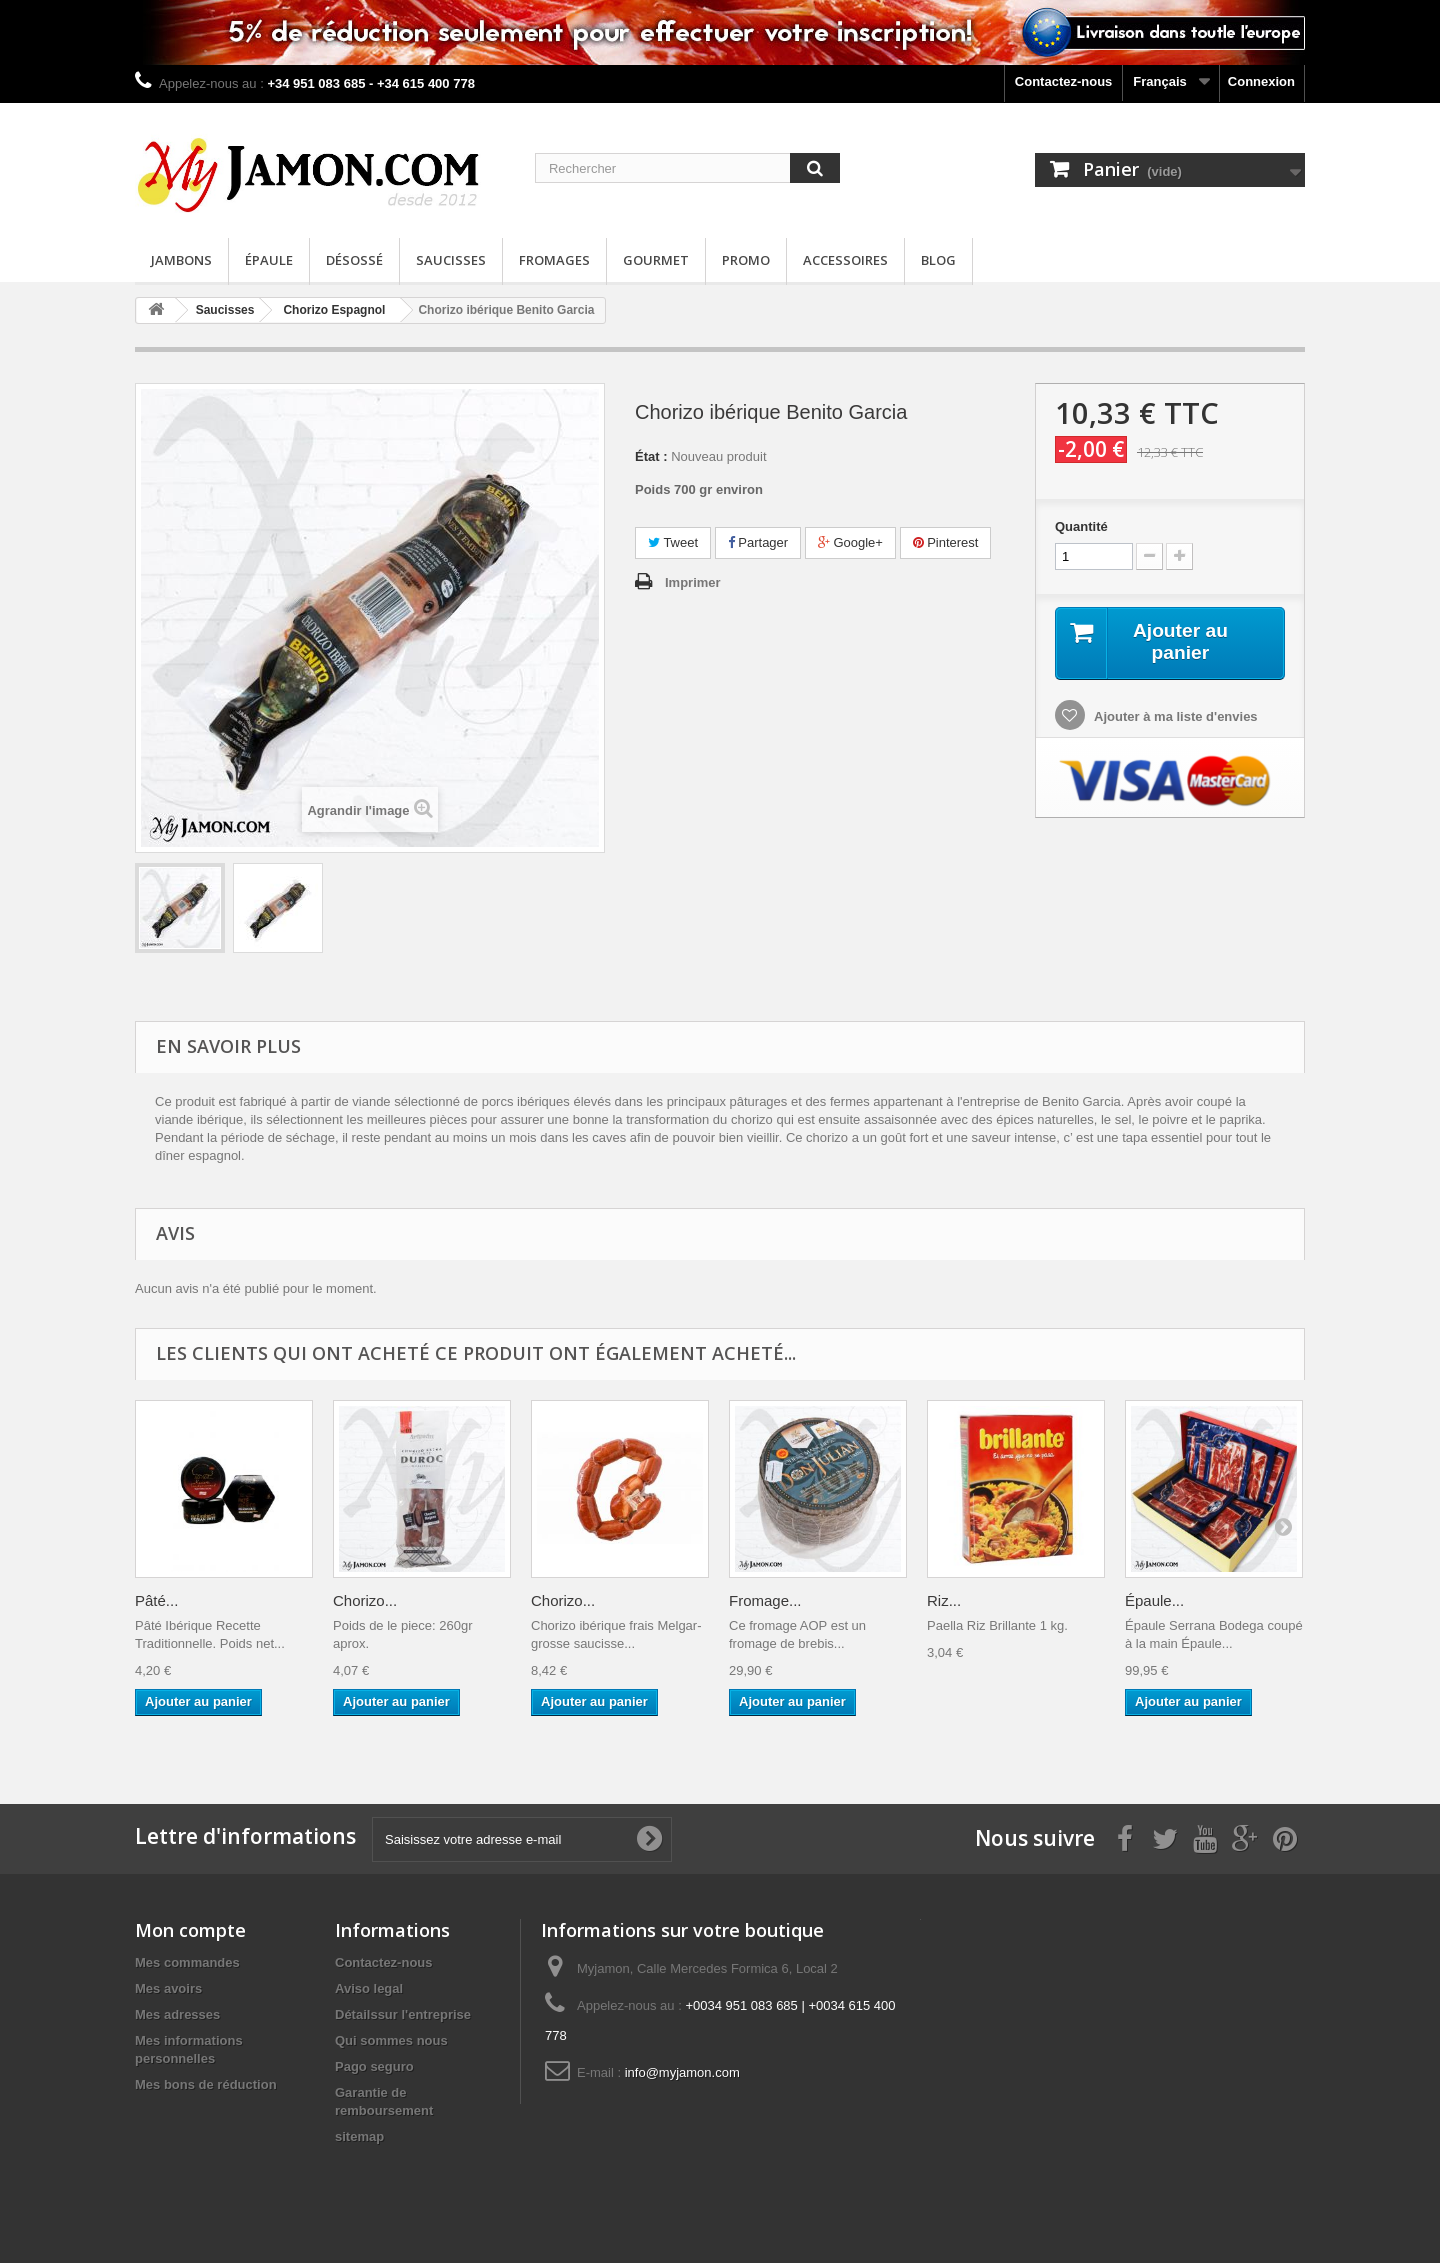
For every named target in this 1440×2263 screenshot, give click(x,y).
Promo (746, 260)
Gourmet (656, 260)
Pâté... (156, 1600)
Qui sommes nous (391, 2040)
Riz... (944, 1600)
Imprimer (693, 582)
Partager (758, 542)
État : (651, 456)
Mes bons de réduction (206, 2084)
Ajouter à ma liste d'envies (1174, 717)
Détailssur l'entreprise (403, 2014)
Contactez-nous (1064, 81)
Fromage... (765, 1600)
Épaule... (1154, 1600)
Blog (938, 260)
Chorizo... (365, 1600)
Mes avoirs (168, 1988)
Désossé (354, 260)
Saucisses (451, 260)
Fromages (554, 260)
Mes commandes (187, 1962)
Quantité (1081, 526)
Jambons (181, 260)
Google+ (850, 542)
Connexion (1261, 81)
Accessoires (845, 260)
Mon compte (190, 1930)
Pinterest (946, 542)
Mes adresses (177, 2014)
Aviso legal (369, 1988)
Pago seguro (374, 2066)
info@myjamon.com (682, 2072)
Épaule (269, 260)
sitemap (359, 2136)
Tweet (673, 542)
